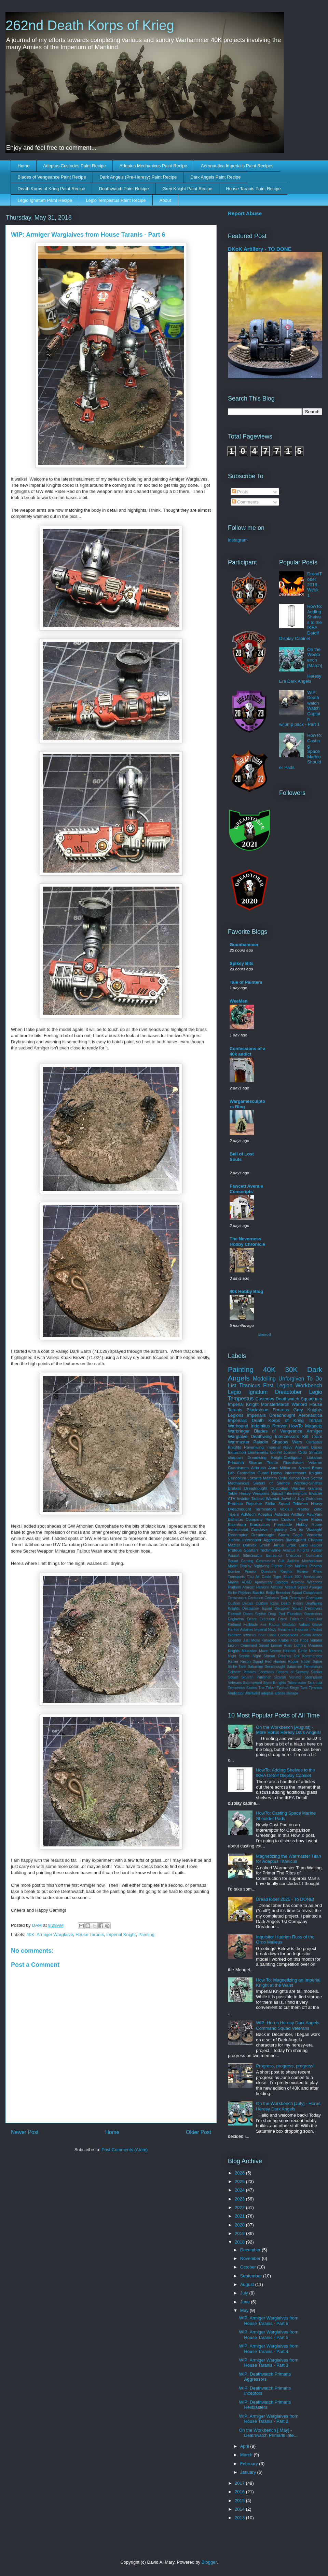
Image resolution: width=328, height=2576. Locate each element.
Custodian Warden (287, 1488)
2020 (240, 2224)
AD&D (247, 1582)
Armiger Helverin (256, 1587)
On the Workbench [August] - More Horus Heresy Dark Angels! (288, 1730)
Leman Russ (281, 1645)
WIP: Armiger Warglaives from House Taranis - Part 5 (268, 2334)
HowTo (296, 1425)
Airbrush (258, 1467)
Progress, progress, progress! (285, 2065)
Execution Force (273, 1619)
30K (291, 1369)
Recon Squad (252, 1661)
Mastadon (249, 1651)
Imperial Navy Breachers (273, 1630)
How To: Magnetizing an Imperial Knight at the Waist (288, 1982)
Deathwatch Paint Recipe (124, 188)
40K (31, 1934)
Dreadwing (256, 1457)
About (165, 200)
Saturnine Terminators (304, 1667)
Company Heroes (262, 1519)
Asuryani (314, 1514)
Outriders (314, 1498)
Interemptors (296, 1493)
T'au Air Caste (259, 1577)
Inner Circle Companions (278, 1635)
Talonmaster (296, 1683)
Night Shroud (263, 1656)
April (245, 2446)
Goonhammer (244, 944)
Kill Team (312, 1436)
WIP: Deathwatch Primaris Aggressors (265, 2376)
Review (303, 1571)
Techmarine (270, 1550)
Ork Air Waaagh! (305, 1529)
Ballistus (235, 1519)
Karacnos (269, 1640)
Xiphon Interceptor (244, 1540)
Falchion (296, 1619)
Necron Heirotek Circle (288, 1651)
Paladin (261, 1441)
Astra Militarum (282, 1467)
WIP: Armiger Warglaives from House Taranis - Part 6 (268, 2320)
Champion (314, 1598)
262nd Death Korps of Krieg (89, 25)
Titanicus (249, 1385)
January (248, 2472)
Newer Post (25, 2132)
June (245, 2301)
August (247, 2284)
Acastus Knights (296, 1550)
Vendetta (314, 1534)
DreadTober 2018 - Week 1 (314, 584)
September (251, 2275)
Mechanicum (312, 1561)
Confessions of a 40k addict (247, 1051)
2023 (240, 2198)
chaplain (235, 1457)
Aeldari (316, 1550)
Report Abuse (245, 213)
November (251, 2258)
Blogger (209, 2562)
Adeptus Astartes (273, 1514)
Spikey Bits (242, 963)
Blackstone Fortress (268, 1409)
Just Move (251, 1640)
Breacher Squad (289, 1593)
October (248, 2267)
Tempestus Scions (242, 1688)
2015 (240, 2500)
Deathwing (261, 1436)
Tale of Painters (246, 982)
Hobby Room (309, 1524)
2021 (240, 2216)
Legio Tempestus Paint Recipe (116, 200)
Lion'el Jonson (283, 1452)
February (249, 2463)
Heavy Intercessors (288, 1472)
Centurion (255, 1598)
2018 (240, 2242)
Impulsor (302, 1630)
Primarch (236, 1462)
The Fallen (266, 1688)
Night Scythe (239, 1656)
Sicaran (255, 1462)
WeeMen (239, 1001)
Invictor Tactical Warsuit (258, 1498)
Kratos (283, 1640)
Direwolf (234, 1614)
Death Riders (292, 1603)
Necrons (315, 1651)
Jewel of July (292, 1498)
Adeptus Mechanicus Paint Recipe (153, 165)
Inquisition (237, 1452)
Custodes (265, 1398)
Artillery (297, 1514)
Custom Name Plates (301, 1519)
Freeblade (283, 1524)
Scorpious (266, 1672)
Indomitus (260, 1425)
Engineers (236, 1619)
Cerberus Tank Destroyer (284, 1598)
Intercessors (287, 1436)
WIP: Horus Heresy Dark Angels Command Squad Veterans (287, 2025)
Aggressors (273, 1540)
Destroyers (313, 1608)
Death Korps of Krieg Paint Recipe (51, 188)
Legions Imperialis (247, 1415)
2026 (240, 2172)
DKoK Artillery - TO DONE (259, 249)
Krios (294, 1640)
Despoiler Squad (289, 1608)
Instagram (238, 539)
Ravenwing (254, 1447)
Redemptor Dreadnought (251, 1534)
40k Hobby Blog (246, 1291)
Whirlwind (252, 1693)
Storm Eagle (290, 1534)
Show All (264, 1334)
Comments (245, 502)
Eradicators (260, 1524)
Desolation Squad (257, 1608)
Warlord (299, 1404)
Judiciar (293, 1561)
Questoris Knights (276, 1571)
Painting (146, 1934)
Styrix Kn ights (274, 1683)
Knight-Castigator (286, 1457)
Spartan (251, 1550)
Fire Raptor (269, 1624)
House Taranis (90, 1934)
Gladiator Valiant (296, 1624)
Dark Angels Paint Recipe (215, 177)
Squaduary (311, 1398)
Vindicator (236, 1693)
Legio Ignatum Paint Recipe (45, 200)
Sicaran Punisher (256, 1677)
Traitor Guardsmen (285, 1462)
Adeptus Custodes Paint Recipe (74, 165)
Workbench (308, 1385)
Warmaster (238, 1441)
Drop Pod (276, 1614)
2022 (240, 2207)
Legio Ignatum (248, 1392)
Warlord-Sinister (308, 1483)
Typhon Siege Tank (292, 1688)
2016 (240, 2491)
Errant (251, 1619)
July (244, 2293)
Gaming (247, 1561)
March (247, 2454)
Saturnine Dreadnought (266, 1667)
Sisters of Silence (271, 1483)
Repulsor (254, 1503)
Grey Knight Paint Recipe (187, 188)
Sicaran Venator (288, 1677)
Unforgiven (291, 1379)
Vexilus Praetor (295, 1509)
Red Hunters (275, 1661)
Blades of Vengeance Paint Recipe (52, 177)
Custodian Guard (253, 1472)
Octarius (284, 1656)
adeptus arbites (273, 1693)
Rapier (233, 1661)
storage (292, 1693)
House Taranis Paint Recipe (253, 188)
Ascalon (277, 1587)
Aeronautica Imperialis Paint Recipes (237, 165)
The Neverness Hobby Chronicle (247, 1241)
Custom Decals (240, 1603)
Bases (316, 1447)
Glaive (317, 1624)
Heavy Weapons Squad (261, 1493)
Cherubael (294, 1555)
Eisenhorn (237, 1524)
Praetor (250, 1571)
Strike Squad (277, 1503)
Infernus (249, 1635)
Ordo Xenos (289, 1478)
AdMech (248, 1514)
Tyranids (315, 1688)
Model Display (239, 1566)
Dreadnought (282, 1415)
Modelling (264, 1379)
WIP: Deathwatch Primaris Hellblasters (265, 2405)
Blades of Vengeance (278, 1431)
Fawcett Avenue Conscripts (246, 1189)
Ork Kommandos (308, 1656)
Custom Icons (267, 1603)
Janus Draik (284, 1545)
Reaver (279, 1425)
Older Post (198, 2132)
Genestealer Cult (270, 1561)
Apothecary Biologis (271, 1582)
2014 (240, 2509)
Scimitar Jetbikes (242, 1672)
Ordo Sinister (310, 1452)
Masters (270, 1478)
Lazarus (254, 1478)
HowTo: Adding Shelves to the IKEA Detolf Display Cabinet (285, 1772)
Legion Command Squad (248, 1645)
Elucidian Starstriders (304, 1614)
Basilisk (258, 1593)
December (251, 2249)
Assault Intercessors (245, 1555)
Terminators (265, 1509)
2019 (240, 2233)
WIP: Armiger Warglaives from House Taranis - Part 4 (268, 2348)
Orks (305, 1478)
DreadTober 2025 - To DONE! (285, 1899)
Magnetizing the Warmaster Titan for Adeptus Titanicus (288, 1859)
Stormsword (252, 1683)
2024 (240, 2190)
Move (263, 1651)
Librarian (314, 1457)
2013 (240, 2517)
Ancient (302, 1447)
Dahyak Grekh (256, 1545)
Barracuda (274, 1555)
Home (24, 165)
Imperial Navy (279, 1447)
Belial (270, 1593)
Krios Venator (311, 1640)
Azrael (304, 1467)
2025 (240, 2181)
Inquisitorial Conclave (248, 1529)
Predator (235, 1503)
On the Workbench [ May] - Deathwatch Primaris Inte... (268, 2433)
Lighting (300, 1645)
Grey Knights (307, 1409)
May (245, 2310)
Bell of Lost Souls (242, 1156)
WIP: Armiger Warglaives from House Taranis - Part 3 (268, 2362)
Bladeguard (296, 1540)
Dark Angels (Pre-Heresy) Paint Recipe (138, 177)
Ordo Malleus (296, 1566)
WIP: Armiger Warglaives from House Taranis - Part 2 (268, 2419)
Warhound (238, 1425)
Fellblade (250, 1624)
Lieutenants (258, 1452)
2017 (240, 2483)
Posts (240, 491)
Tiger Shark (283, 1577)
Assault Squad (296, 1587)
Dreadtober (288, 1392)
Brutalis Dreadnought (247, 1488)
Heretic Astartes (240, 1630)
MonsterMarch (275, 1404)
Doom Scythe (254, 1614)
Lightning (279, 1529)
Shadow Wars (287, 1441)
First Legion (277, 1385)
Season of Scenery (292, 1672)
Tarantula (315, 1683)
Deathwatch (287, 1398)
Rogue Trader (299, 1661)
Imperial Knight (121, 1934)
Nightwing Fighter (268, 1566)
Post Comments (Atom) (124, 2149)
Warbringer (239, 1431)
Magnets (313, 1425)
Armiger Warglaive (55, 1934)
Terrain (315, 1420)
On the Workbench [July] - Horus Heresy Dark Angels (288, 2106)
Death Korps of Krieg (278, 1420)
